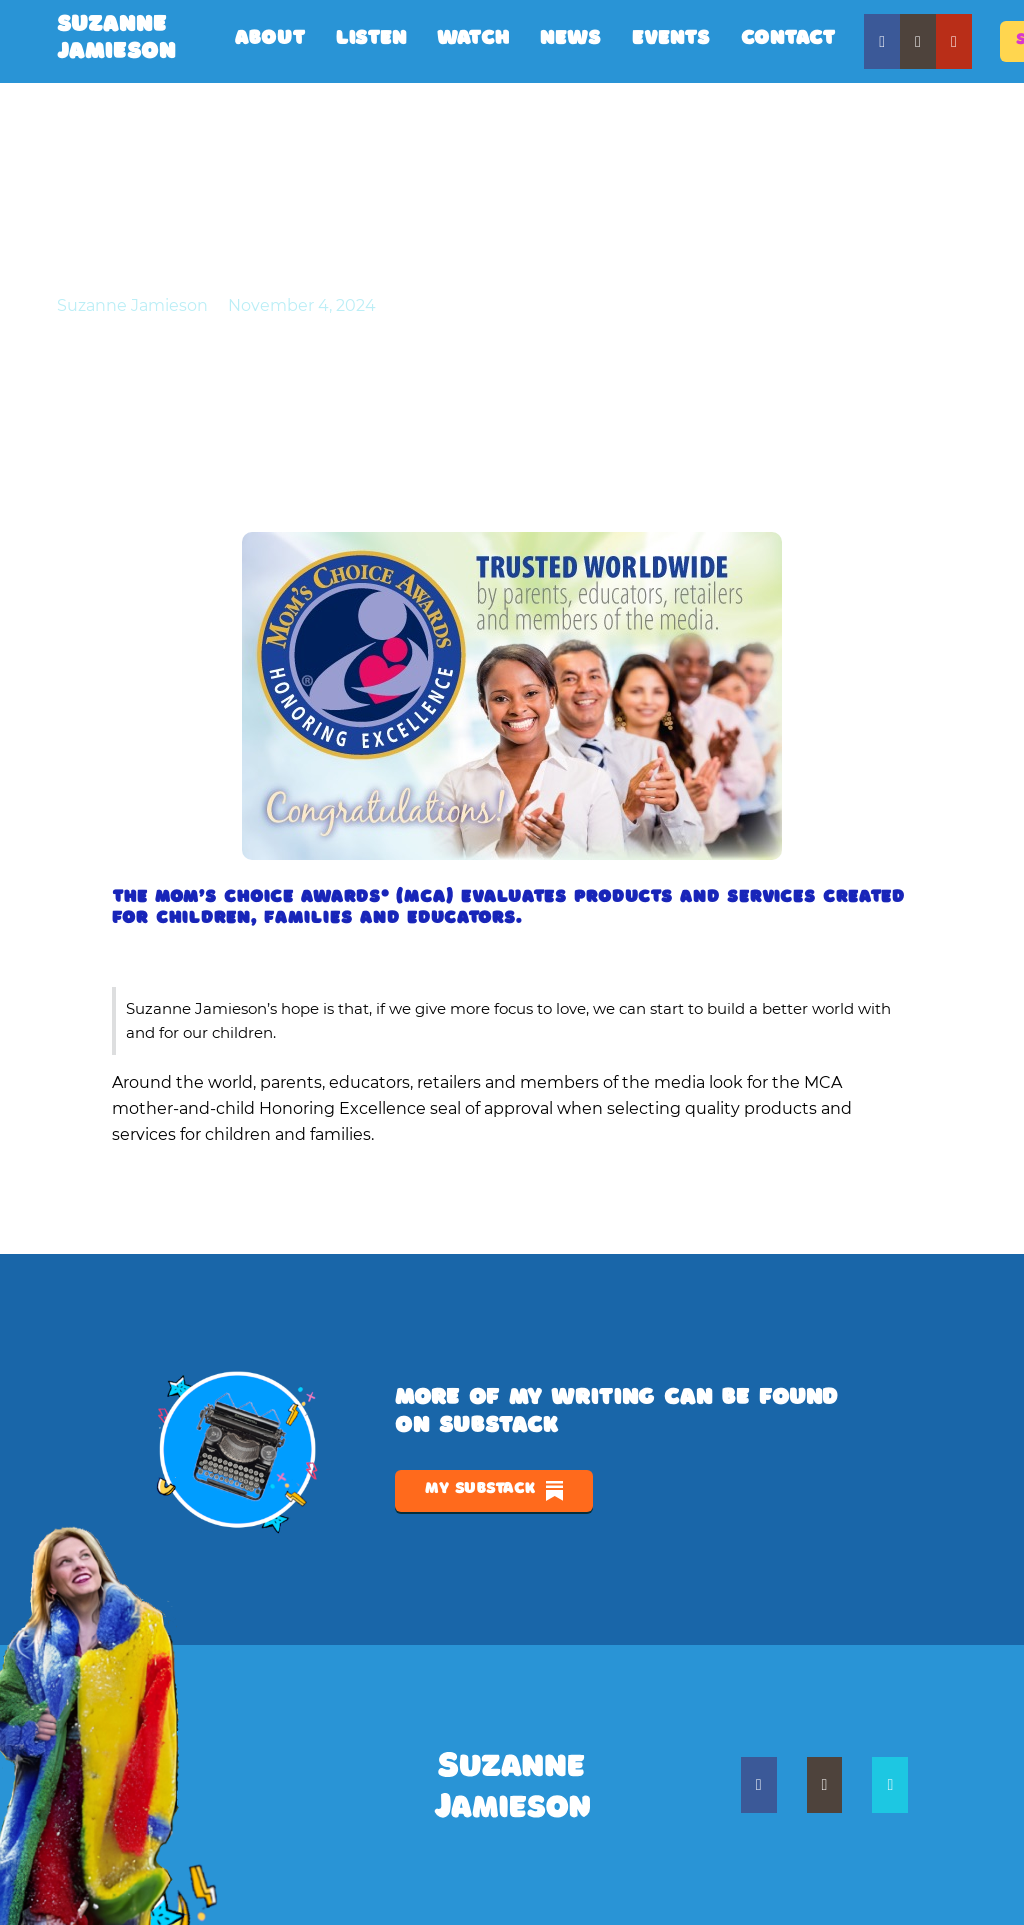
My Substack (494, 1491)
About (270, 40)
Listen (371, 40)
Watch (473, 40)
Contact (788, 40)
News (571, 40)
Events (671, 40)
